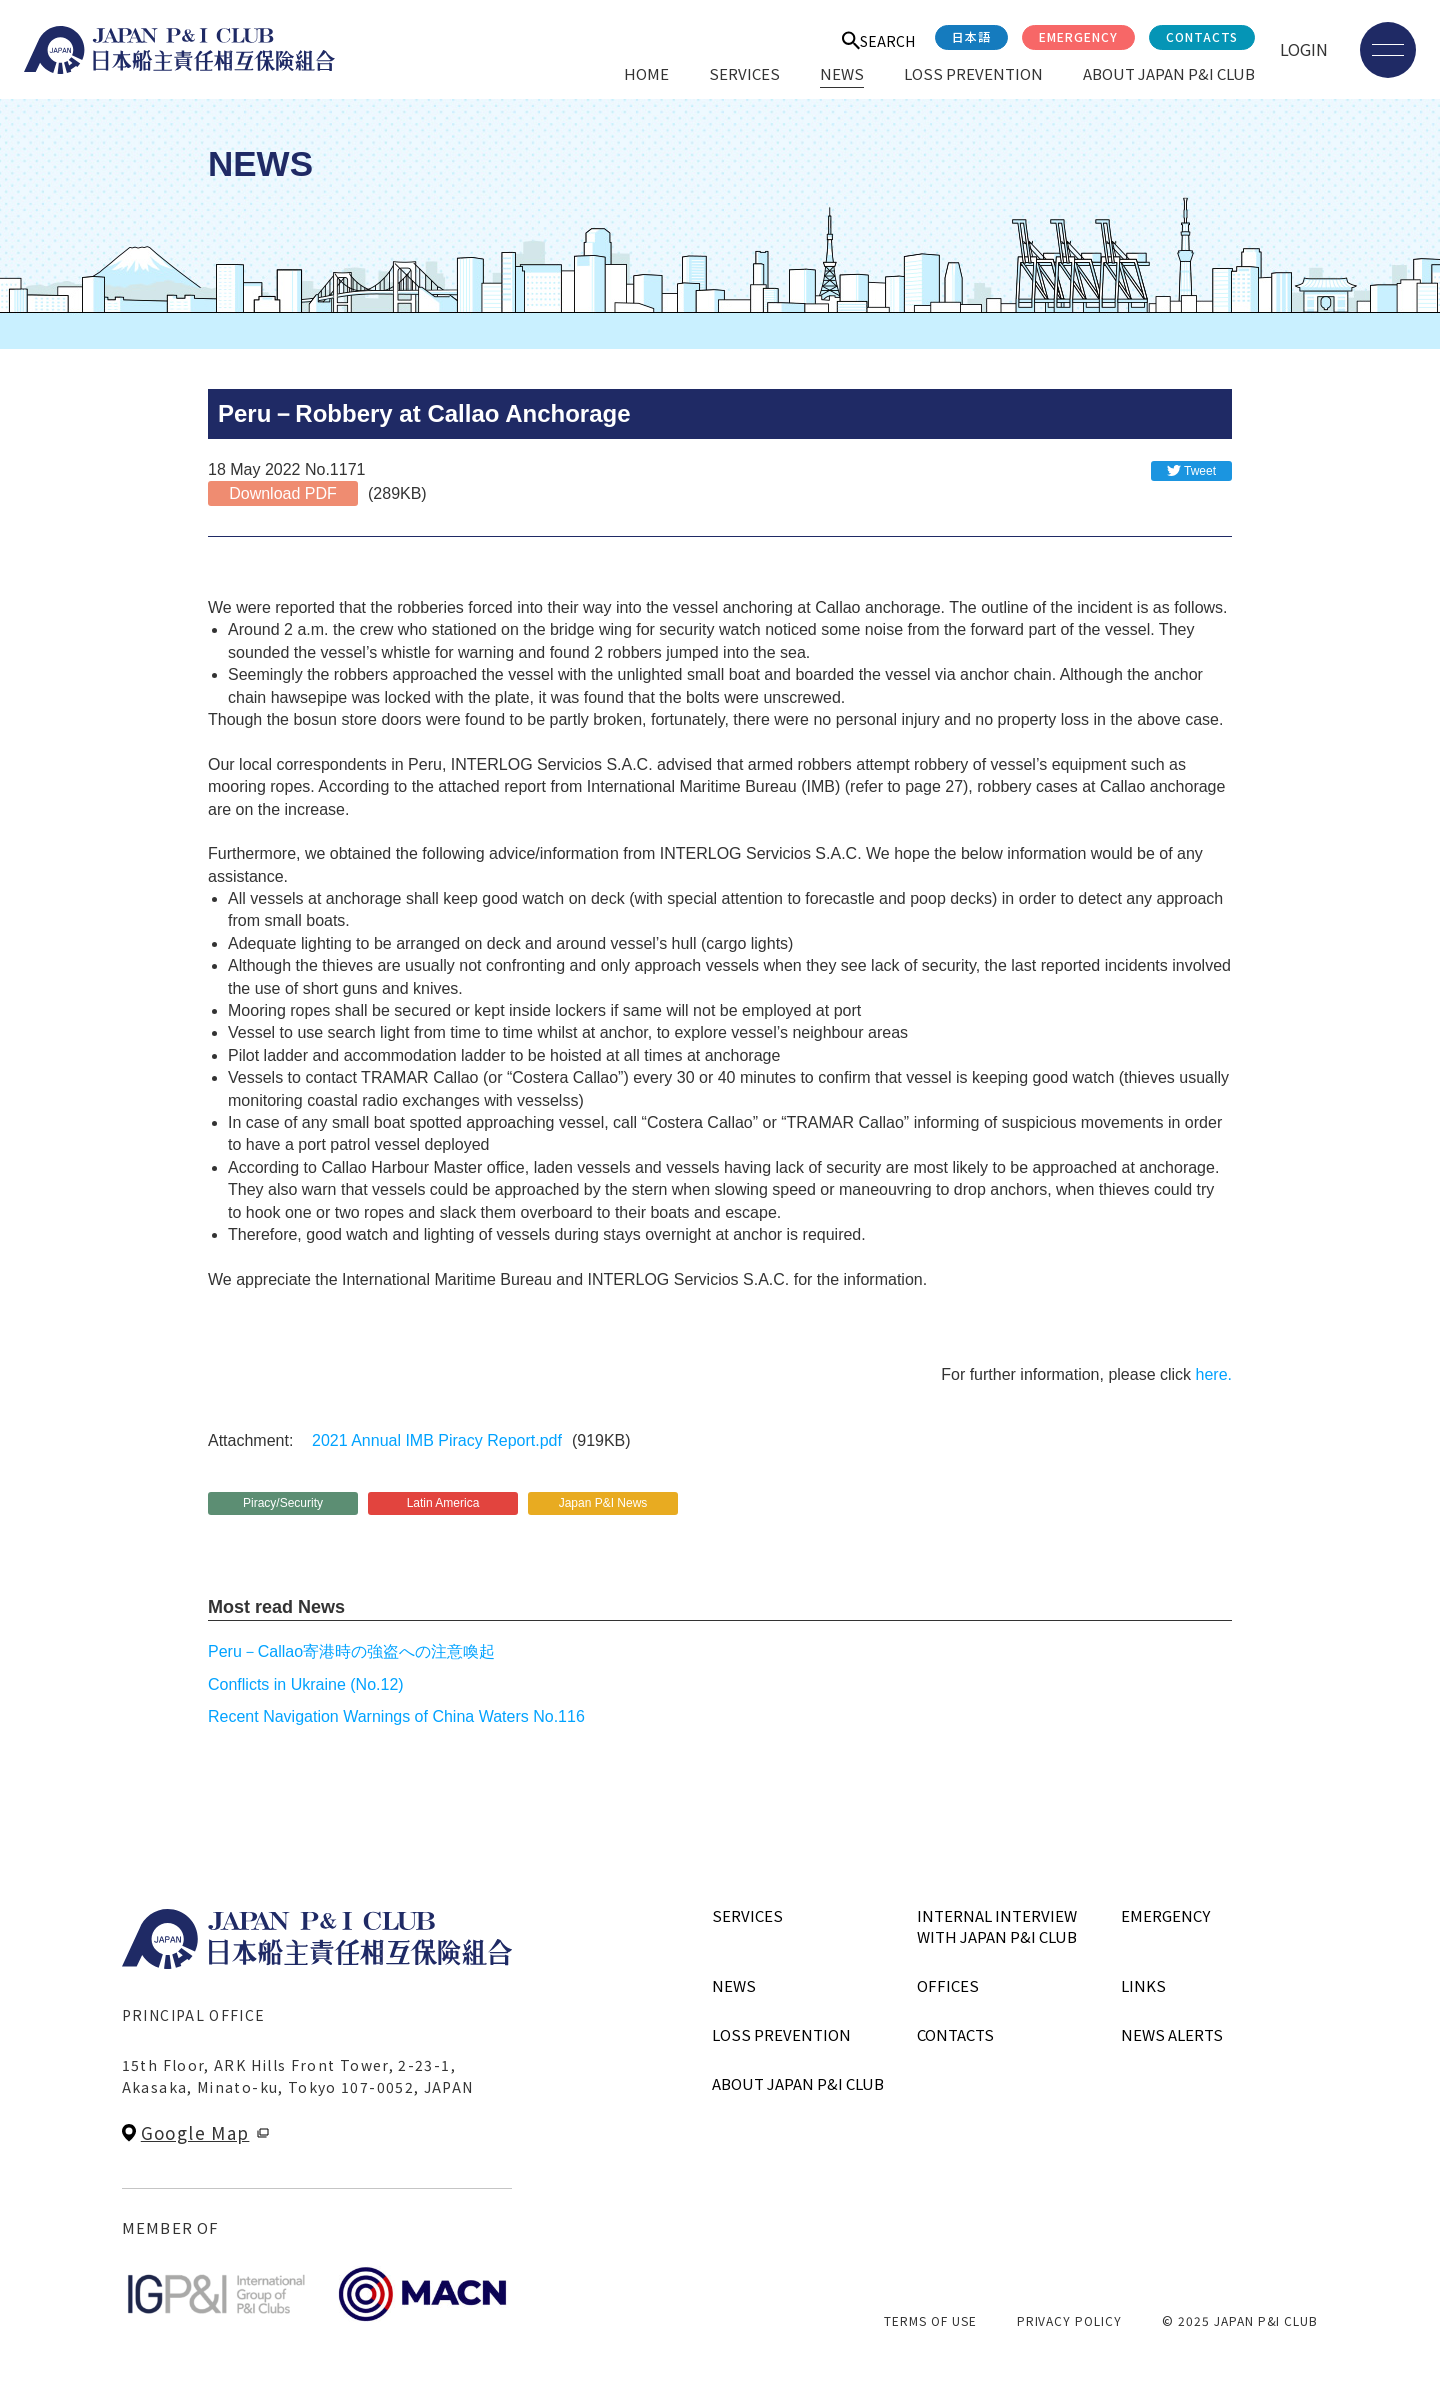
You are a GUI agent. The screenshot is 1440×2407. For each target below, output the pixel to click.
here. (1214, 1374)
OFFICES (948, 1985)
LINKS (1143, 1985)
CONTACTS (1202, 36)
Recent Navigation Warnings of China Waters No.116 (396, 1716)
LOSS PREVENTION (973, 73)
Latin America (443, 1503)
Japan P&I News (603, 1503)
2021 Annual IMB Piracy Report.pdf (437, 1440)
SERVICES (744, 73)
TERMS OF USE (930, 2320)
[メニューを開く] (1388, 50)
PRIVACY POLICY (1069, 2320)
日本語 (971, 36)
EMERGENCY (1078, 36)
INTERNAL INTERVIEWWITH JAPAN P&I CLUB (997, 1926)
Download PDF (283, 493)
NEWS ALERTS (1172, 2034)
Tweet (1200, 471)
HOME (646, 73)
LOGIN (1304, 49)
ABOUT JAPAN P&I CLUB (1169, 73)
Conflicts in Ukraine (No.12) (306, 1684)
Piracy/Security (283, 1503)
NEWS (842, 73)
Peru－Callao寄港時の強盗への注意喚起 (351, 1651)
